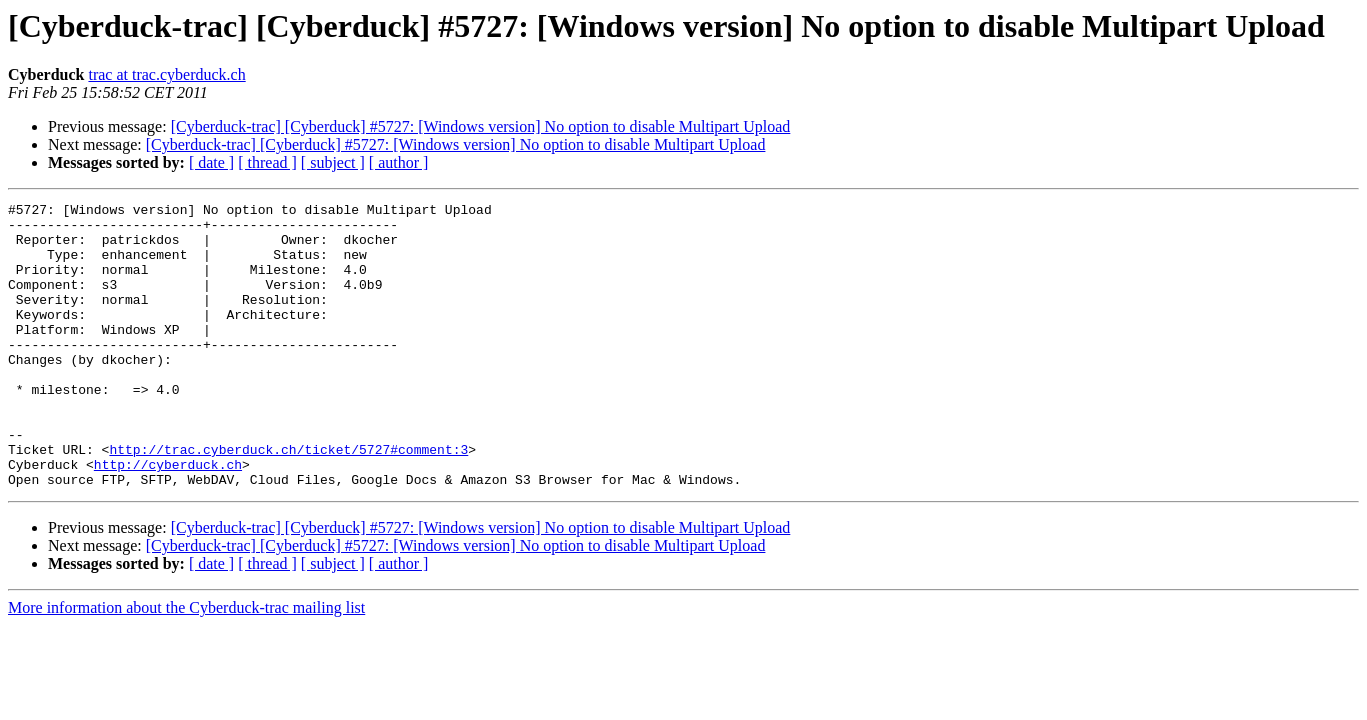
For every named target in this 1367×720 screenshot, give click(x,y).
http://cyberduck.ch (168, 518)
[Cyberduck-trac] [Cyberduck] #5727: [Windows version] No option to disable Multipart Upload (481, 126)
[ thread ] (267, 162)
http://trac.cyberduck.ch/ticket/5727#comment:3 (288, 500)
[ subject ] (333, 162)
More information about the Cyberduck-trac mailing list (186, 664)
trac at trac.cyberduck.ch (166, 74)
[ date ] (211, 162)
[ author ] (399, 162)
